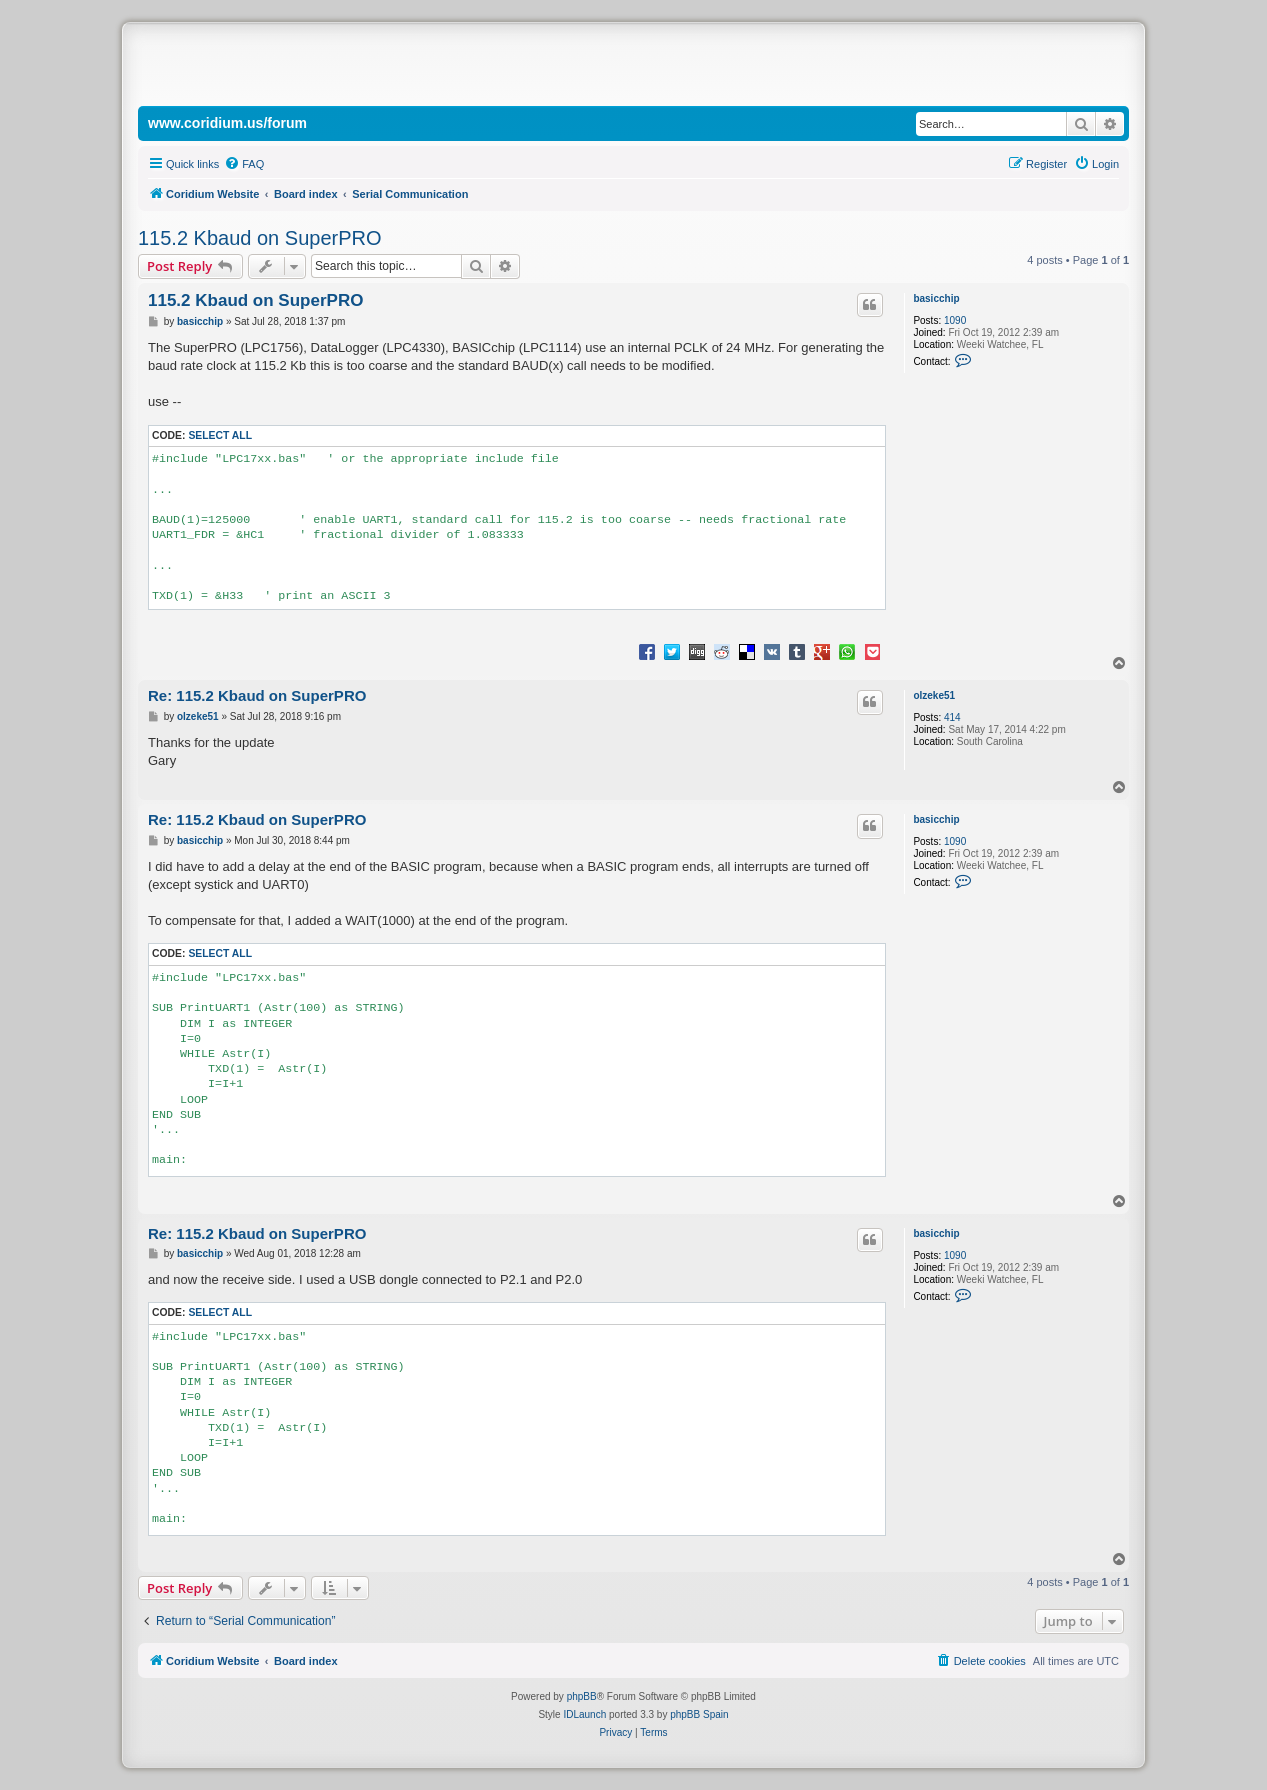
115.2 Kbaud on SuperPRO (260, 238)
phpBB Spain (699, 1714)
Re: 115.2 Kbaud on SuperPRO (257, 695)
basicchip (936, 298)
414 (952, 717)
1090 (955, 320)
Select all (220, 435)
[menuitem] (244, 164)
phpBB (582, 1696)
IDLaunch (584, 1714)
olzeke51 (934, 695)
